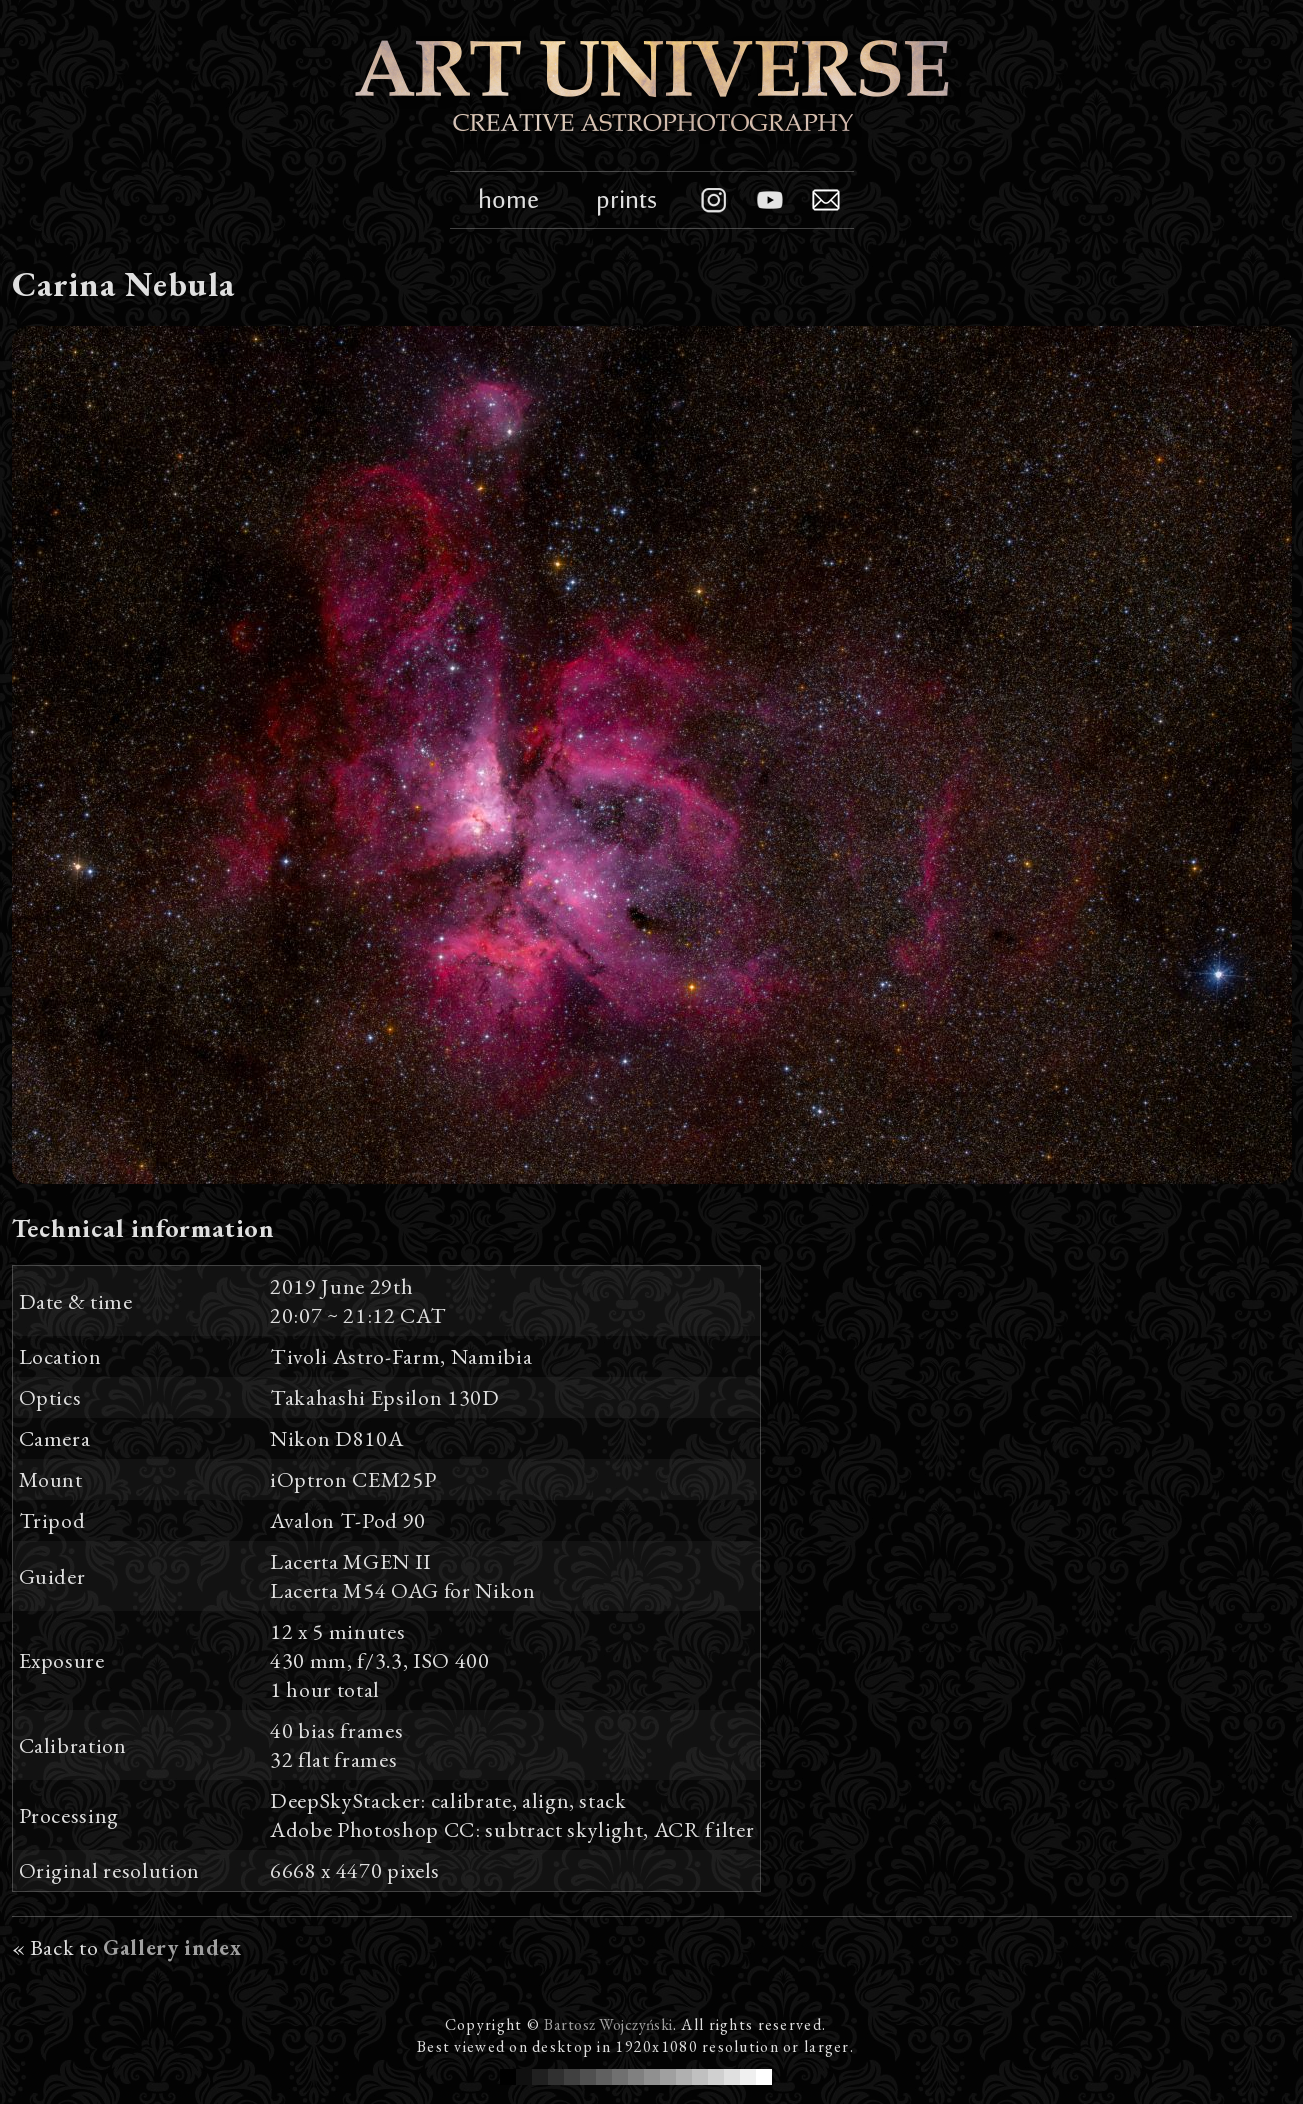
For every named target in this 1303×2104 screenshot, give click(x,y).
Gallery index (172, 1947)
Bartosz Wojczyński (608, 2024)
